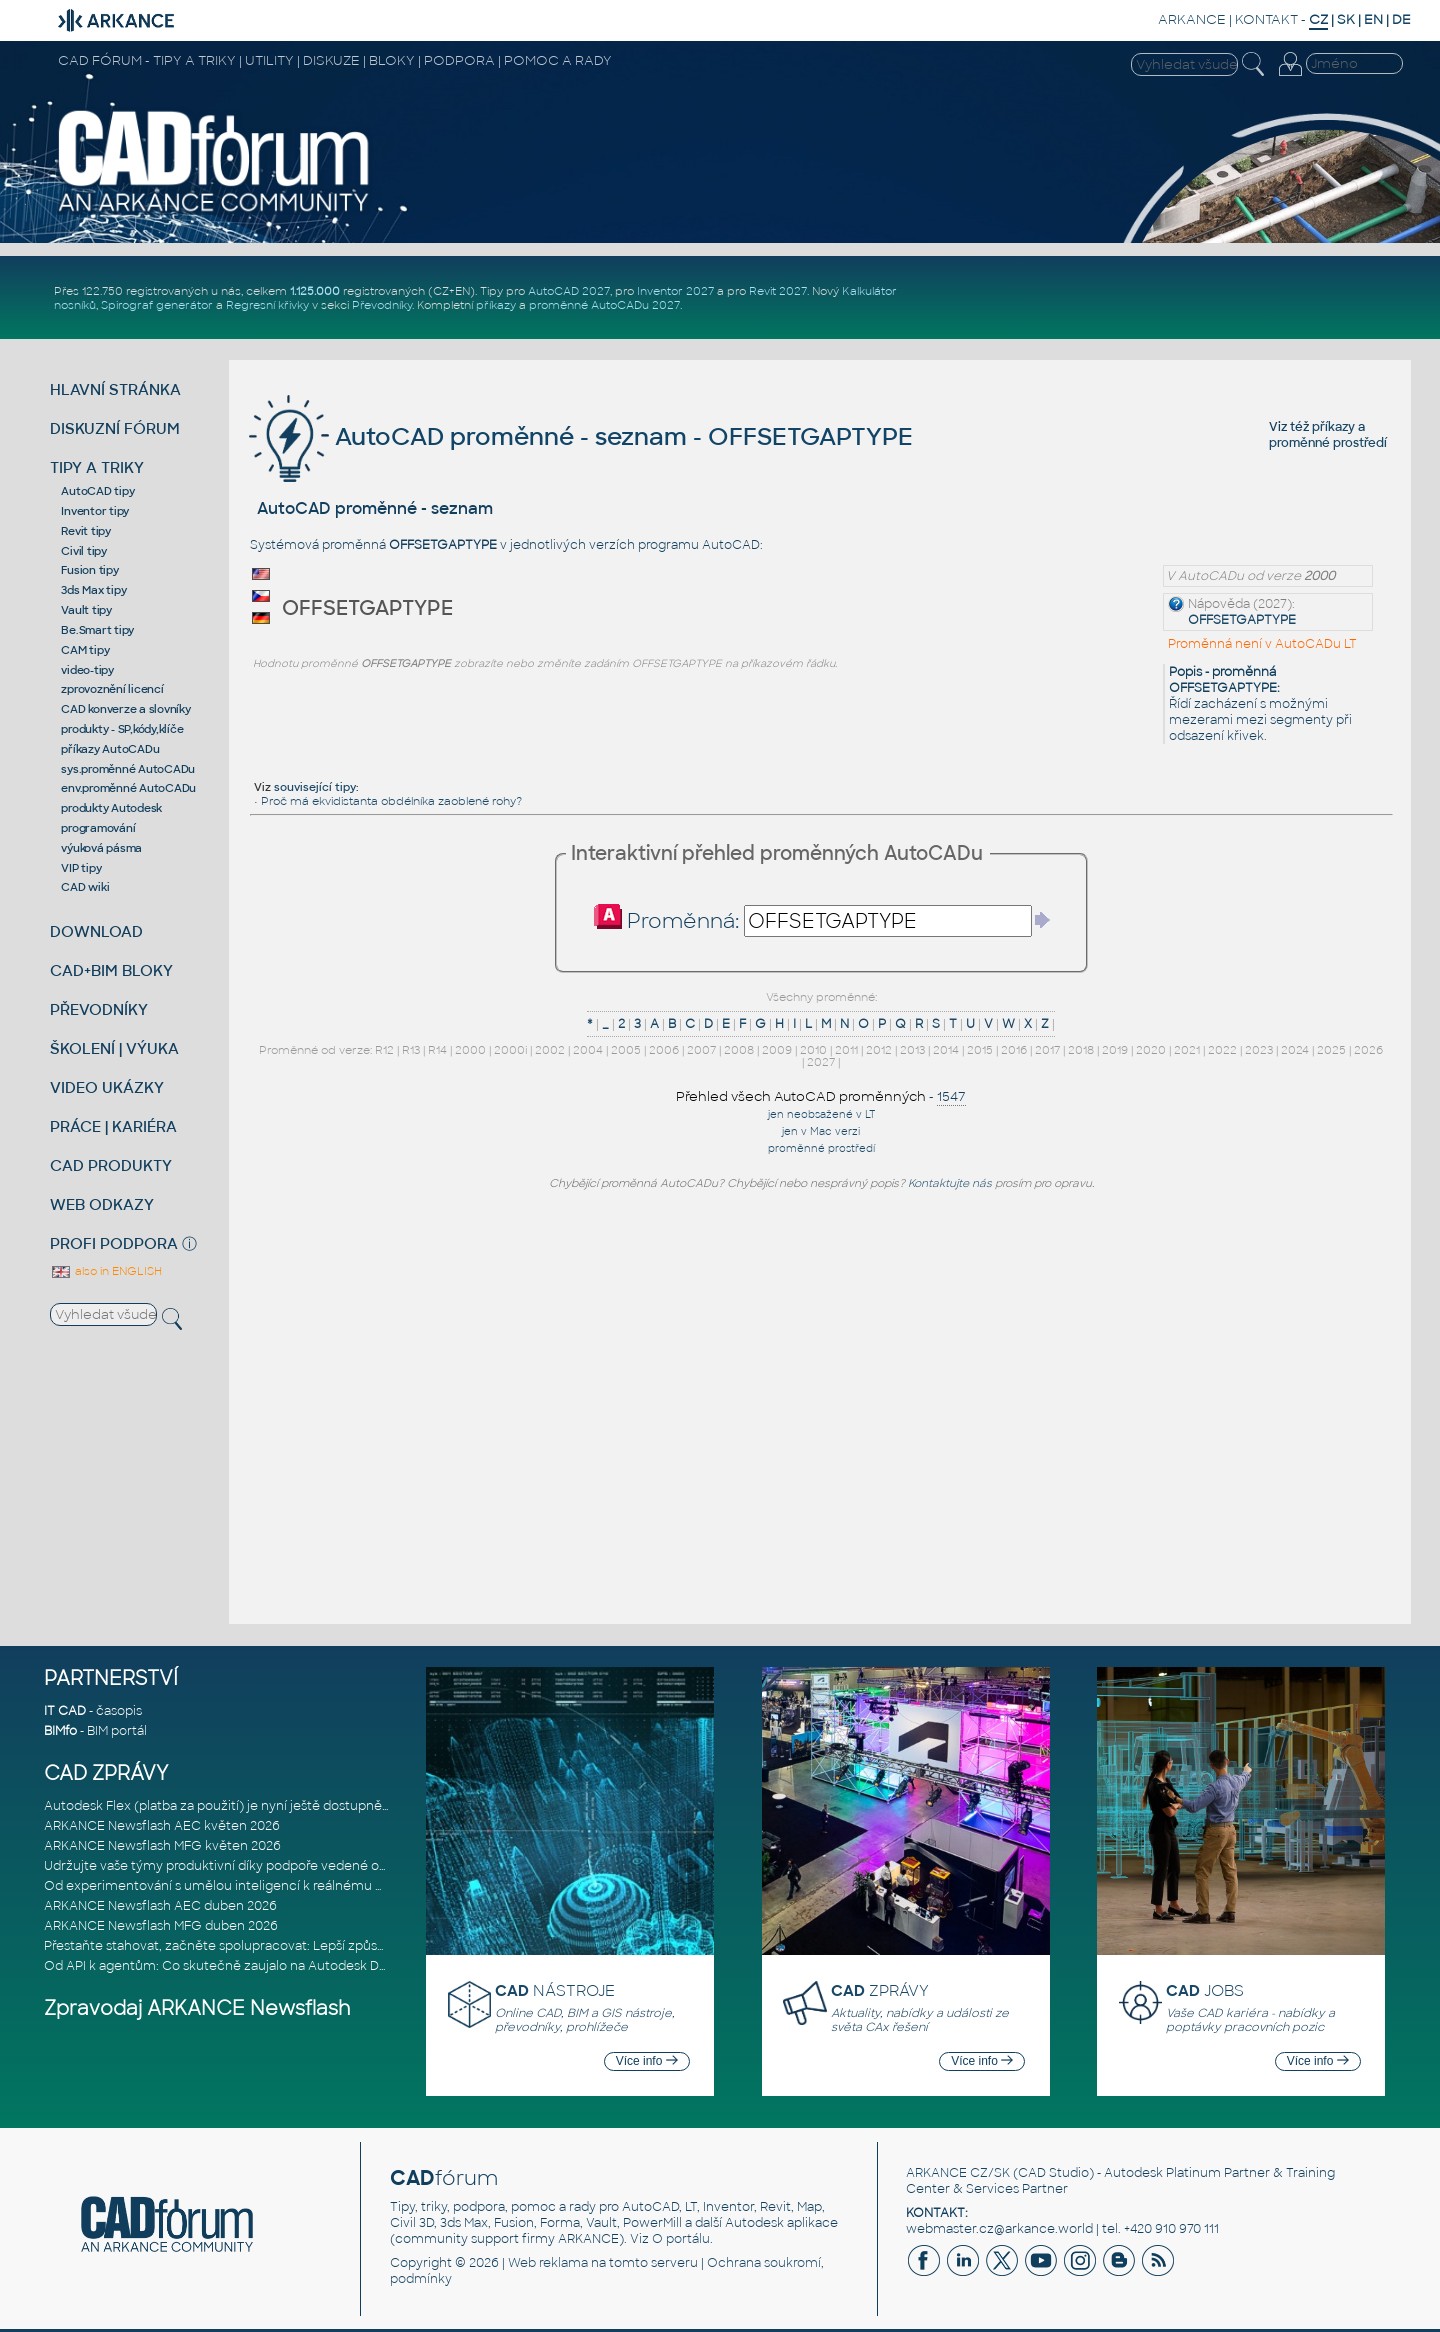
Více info (647, 2061)
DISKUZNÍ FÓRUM (115, 428)
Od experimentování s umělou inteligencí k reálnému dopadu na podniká (268, 1886)
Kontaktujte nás (950, 1183)
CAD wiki (85, 887)
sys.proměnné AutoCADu (128, 769)
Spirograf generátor (157, 305)
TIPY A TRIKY (97, 467)
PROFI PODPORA (114, 1243)
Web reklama (548, 2263)
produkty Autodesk (111, 808)
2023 (1259, 1050)
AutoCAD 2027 (569, 291)
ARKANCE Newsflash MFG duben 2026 (161, 1926)
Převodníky (382, 305)
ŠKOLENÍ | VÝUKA (114, 1048)
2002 (550, 1050)
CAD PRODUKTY (111, 1165)
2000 (470, 1050)
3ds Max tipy (93, 590)
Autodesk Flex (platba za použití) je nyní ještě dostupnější (219, 1806)
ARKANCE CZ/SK (958, 2173)
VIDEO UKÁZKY (107, 1087)
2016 (1014, 1050)
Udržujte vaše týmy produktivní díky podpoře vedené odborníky (238, 1866)
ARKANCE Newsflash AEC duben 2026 (160, 1906)
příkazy (496, 305)
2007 (701, 1050)
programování (98, 828)
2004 (588, 1050)
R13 (411, 1050)
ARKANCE (1192, 19)
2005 (626, 1050)
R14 (437, 1050)
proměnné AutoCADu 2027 (604, 305)
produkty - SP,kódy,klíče (122, 729)
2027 (821, 1062)
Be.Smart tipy (97, 630)
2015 (980, 1050)
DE (1401, 19)
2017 (1047, 1050)
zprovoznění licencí (112, 689)
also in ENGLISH (106, 1271)
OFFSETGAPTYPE (1242, 620)
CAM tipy (85, 650)
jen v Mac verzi (821, 1131)
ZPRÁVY (880, 1990)
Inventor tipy (95, 511)
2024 (1295, 1050)
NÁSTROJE (555, 1990)
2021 (1187, 1050)
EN (1373, 19)
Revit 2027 (778, 291)
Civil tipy (84, 551)
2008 (739, 1050)
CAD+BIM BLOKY (111, 970)
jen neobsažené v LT (821, 1114)
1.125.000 (315, 291)
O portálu (681, 2239)
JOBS (1205, 1990)
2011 (846, 1050)
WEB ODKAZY (102, 1204)
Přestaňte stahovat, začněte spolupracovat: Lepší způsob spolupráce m (262, 1946)
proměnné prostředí (1328, 443)
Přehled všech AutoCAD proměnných (801, 1096)
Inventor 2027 (675, 291)
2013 (912, 1050)
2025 (1331, 1050)
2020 (1151, 1050)
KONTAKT (1266, 19)
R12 (384, 1050)
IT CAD (65, 1711)
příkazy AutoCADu (110, 749)
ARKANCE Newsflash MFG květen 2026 (162, 1846)
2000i (510, 1050)
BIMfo (60, 1731)
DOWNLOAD (96, 931)
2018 (1081, 1050)
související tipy (315, 787)
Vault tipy (86, 610)
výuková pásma (101, 848)
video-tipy (87, 670)
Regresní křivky (267, 305)
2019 (1115, 1050)
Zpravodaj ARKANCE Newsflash (197, 2008)
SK (1346, 19)
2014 (946, 1050)
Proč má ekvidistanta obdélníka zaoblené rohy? (391, 801)
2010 (813, 1050)
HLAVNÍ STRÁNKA (115, 389)
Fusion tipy (89, 570)
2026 (1368, 1050)
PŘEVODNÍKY (99, 1009)
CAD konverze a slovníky (125, 709)
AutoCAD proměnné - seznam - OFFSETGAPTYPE (581, 436)
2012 (879, 1050)
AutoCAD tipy (97, 491)
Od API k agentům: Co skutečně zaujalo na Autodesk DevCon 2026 (248, 1966)
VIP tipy (81, 868)
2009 (777, 1050)
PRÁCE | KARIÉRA (113, 1126)
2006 (664, 1050)
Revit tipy (86, 531)
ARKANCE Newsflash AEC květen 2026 (162, 1826)
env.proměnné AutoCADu (128, 788)
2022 (1222, 1050)
